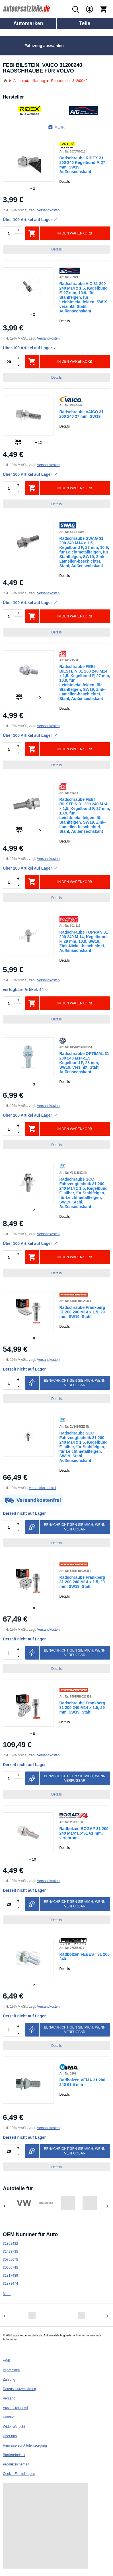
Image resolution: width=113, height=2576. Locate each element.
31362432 (10, 2244)
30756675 (10, 2260)
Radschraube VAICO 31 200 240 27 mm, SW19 (81, 414)
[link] (28, 162)
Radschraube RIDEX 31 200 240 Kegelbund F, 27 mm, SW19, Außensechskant (82, 165)
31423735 (10, 2252)
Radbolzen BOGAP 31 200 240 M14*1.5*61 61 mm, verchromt (83, 1833)
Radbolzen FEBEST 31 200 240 (84, 1956)
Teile (85, 23)
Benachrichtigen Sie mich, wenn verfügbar (74, 1383)
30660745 (10, 2268)
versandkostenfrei (42, 1488)
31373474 (10, 2284)
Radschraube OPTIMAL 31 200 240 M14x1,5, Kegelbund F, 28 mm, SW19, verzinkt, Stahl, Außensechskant (84, 1062)
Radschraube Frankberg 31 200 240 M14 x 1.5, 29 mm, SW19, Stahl (82, 1312)
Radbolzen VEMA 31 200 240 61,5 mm (82, 2082)
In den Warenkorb (74, 233)
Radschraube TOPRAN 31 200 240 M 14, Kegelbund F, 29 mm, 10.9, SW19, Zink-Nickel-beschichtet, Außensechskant (83, 941)
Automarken (28, 23)
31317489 (10, 2276)
